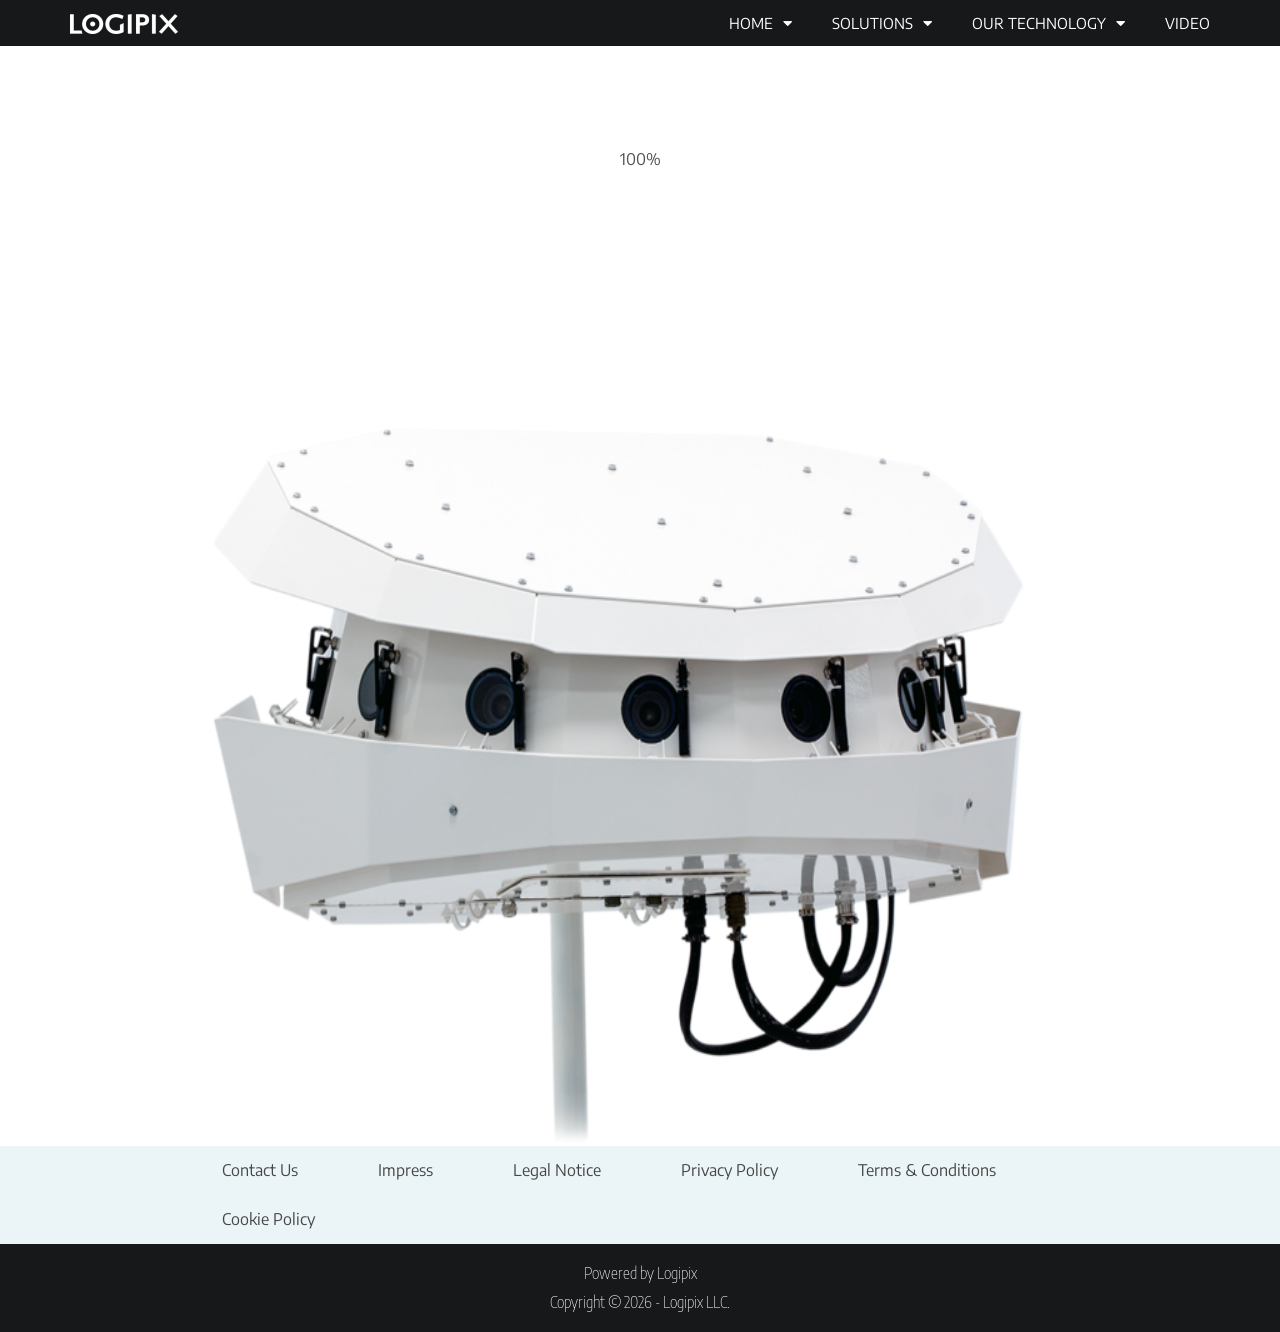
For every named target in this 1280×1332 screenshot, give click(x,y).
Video (1187, 23)
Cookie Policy (268, 1219)
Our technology (1048, 23)
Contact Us (260, 1170)
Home (760, 23)
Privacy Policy (729, 1170)
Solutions (882, 23)
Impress (405, 1170)
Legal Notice (557, 1170)
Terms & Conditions (927, 1170)
